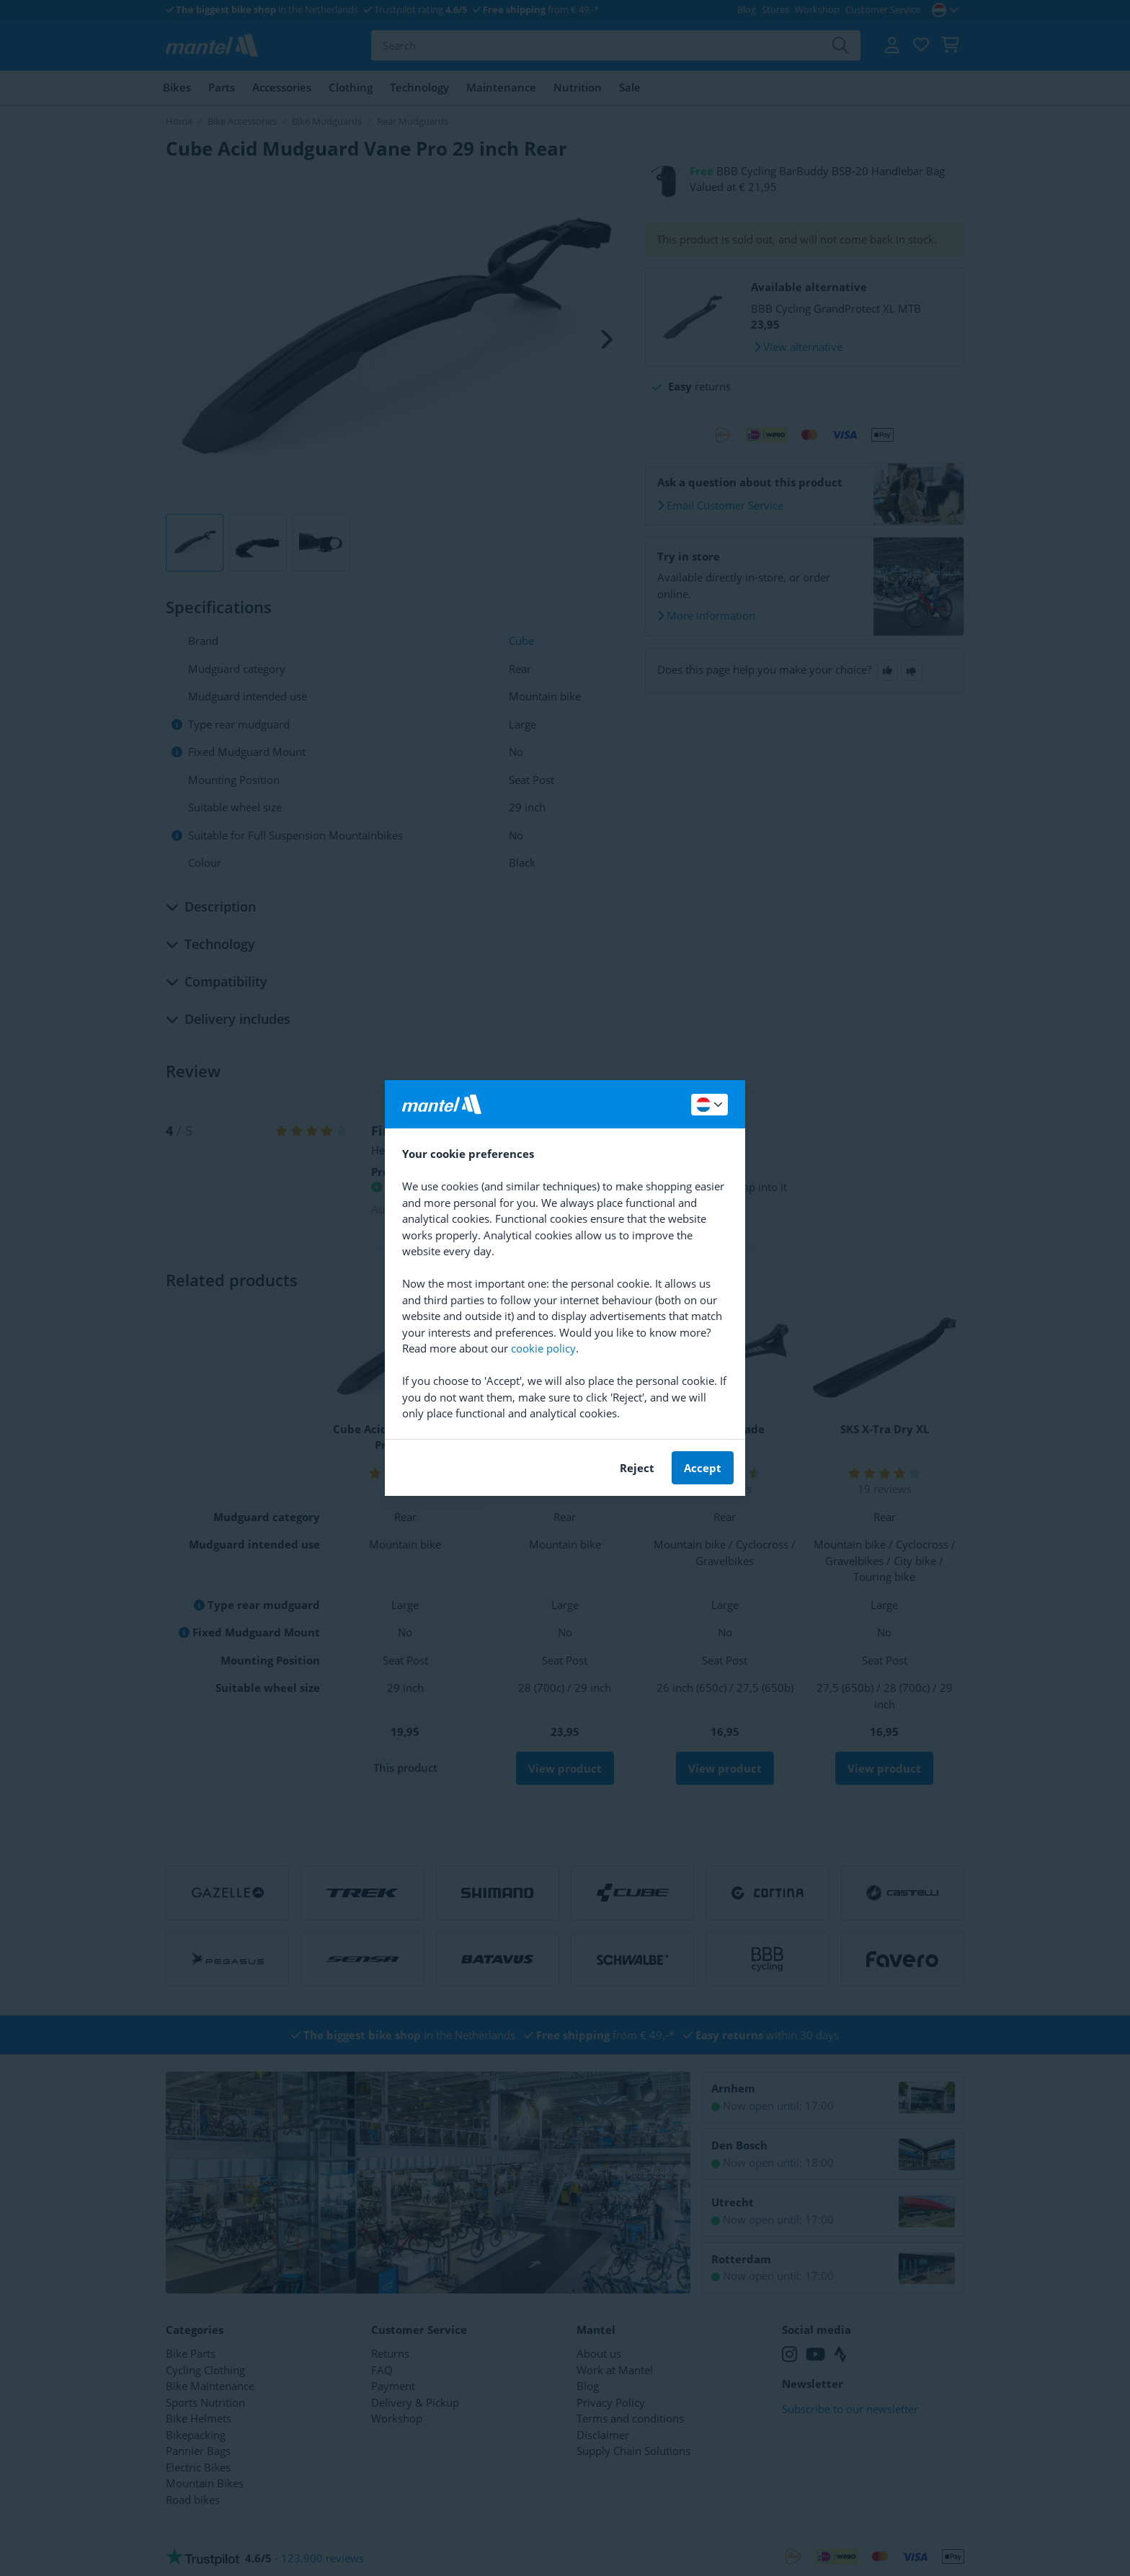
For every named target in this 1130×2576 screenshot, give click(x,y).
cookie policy (543, 1348)
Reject (637, 1468)
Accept (702, 1468)
